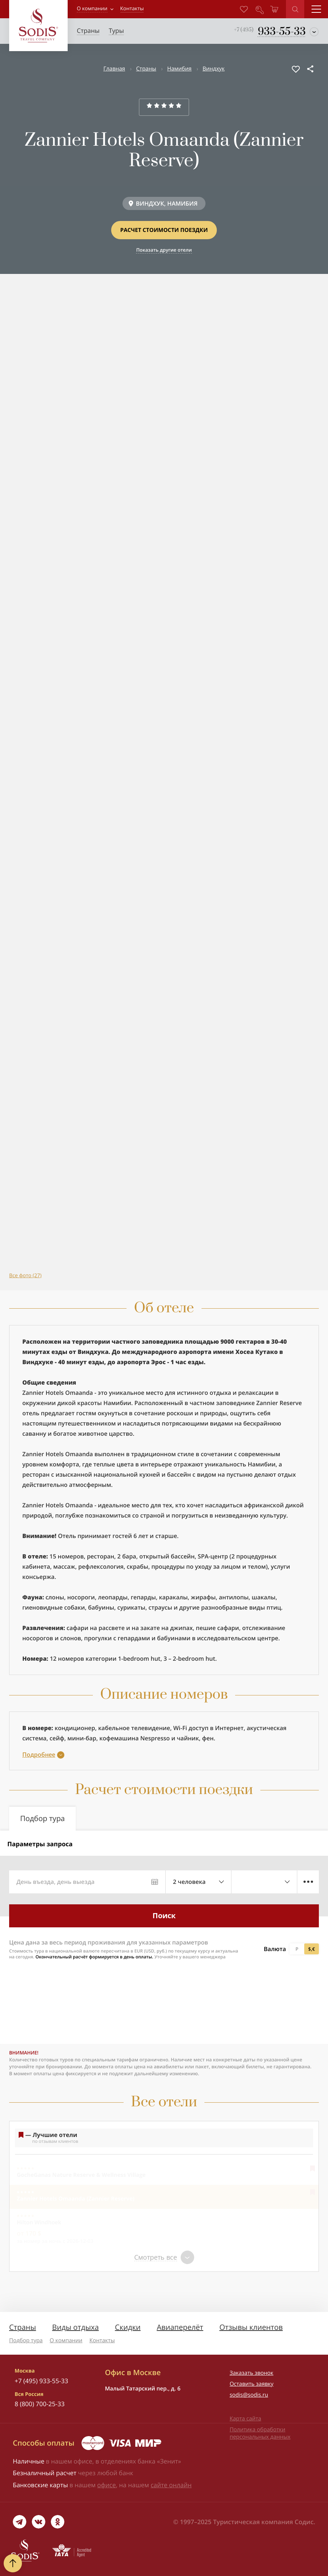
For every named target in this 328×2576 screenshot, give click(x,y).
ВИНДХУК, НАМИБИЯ (167, 203)
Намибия (179, 68)
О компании (92, 8)
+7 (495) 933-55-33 (41, 2381)
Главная (114, 68)
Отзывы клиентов (251, 2327)
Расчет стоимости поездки (164, 230)
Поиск (164, 1915)
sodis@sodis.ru (249, 2394)
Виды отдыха (75, 2327)
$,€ (311, 1949)
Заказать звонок (252, 2373)
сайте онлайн (171, 2485)
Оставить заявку (252, 2384)
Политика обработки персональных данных (260, 2433)
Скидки (127, 2327)
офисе (106, 2485)
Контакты (102, 2340)
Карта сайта (245, 2418)
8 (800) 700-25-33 (40, 2404)
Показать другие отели (164, 250)
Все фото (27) (25, 1275)
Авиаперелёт (180, 2327)
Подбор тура (26, 2340)
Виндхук (214, 68)
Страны (146, 68)
